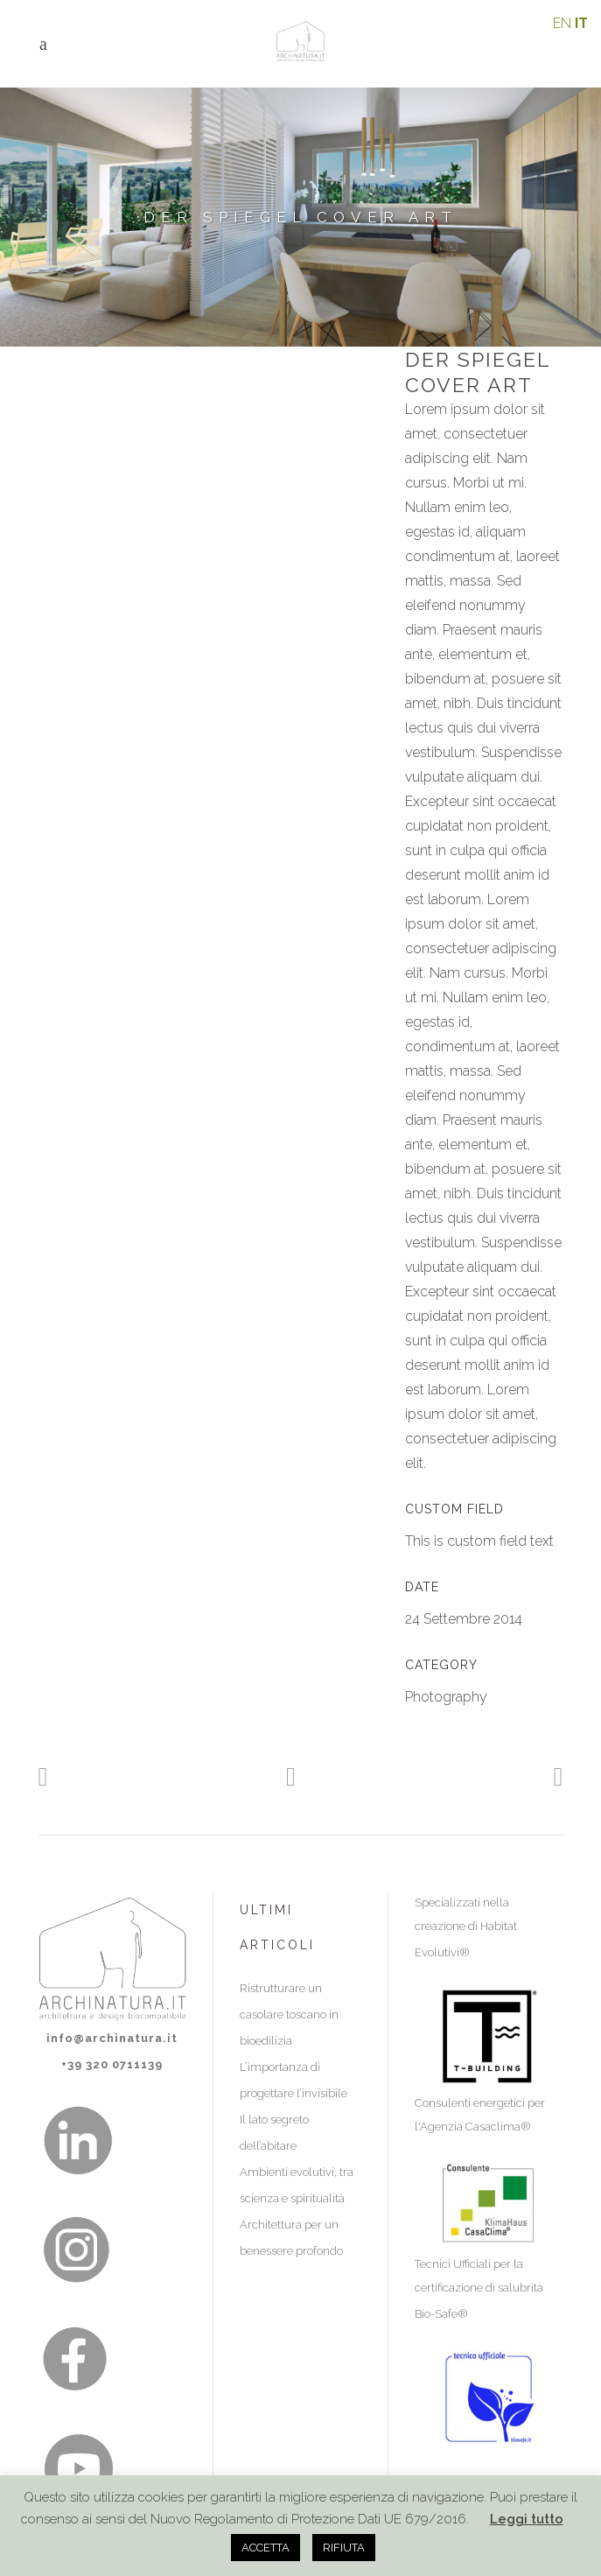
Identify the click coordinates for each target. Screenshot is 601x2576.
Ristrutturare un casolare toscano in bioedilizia (289, 2014)
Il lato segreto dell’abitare (274, 2132)
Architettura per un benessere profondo (291, 2237)
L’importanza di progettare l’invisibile (293, 2080)
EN (562, 23)
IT (581, 23)
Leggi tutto (526, 2519)
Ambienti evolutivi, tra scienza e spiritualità (296, 2185)
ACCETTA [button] (265, 2547)
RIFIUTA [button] (344, 2547)
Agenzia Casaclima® (475, 2126)
